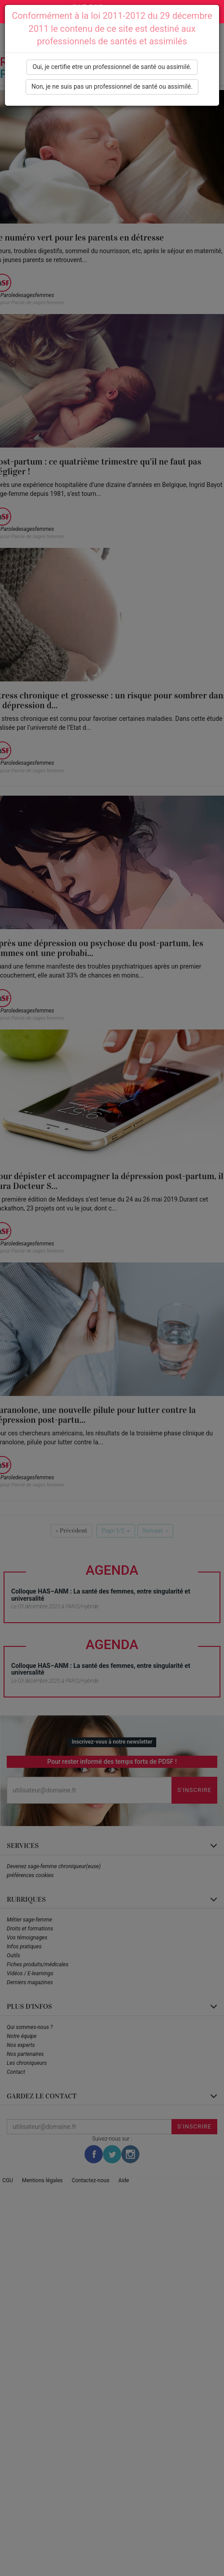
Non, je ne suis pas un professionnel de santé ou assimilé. (112, 86)
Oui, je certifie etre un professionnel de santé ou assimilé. (111, 66)
